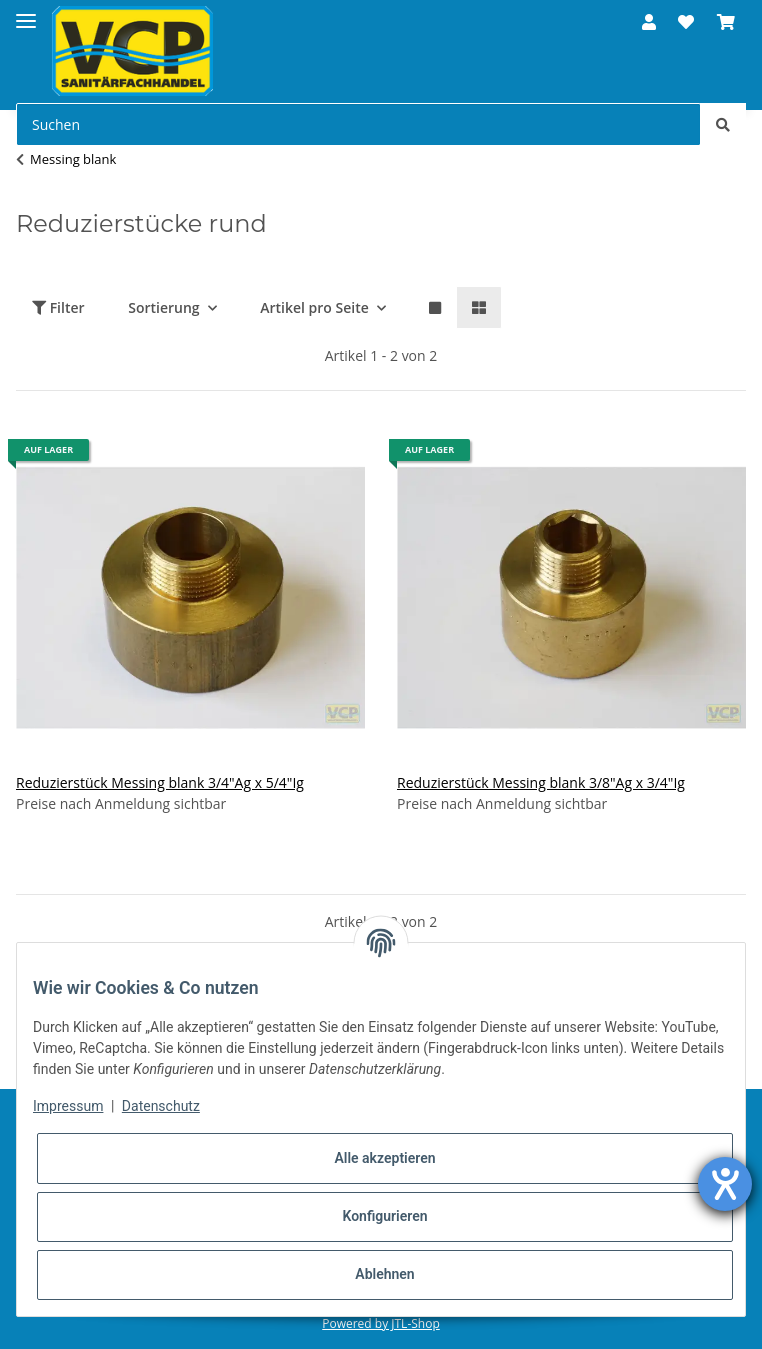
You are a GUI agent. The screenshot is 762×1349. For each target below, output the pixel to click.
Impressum (68, 1106)
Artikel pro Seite (314, 307)
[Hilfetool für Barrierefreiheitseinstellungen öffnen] (725, 1184)
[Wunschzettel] (686, 22)
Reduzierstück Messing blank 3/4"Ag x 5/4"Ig (160, 782)
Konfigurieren (384, 1216)
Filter (58, 307)
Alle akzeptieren (384, 1158)
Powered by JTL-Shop (381, 1323)
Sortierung (163, 307)
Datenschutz (161, 1106)
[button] (649, 22)
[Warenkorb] (726, 22)
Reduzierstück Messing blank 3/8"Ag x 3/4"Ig (541, 782)
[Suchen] (358, 124)
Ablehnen (384, 1274)
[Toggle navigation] (26, 12)
